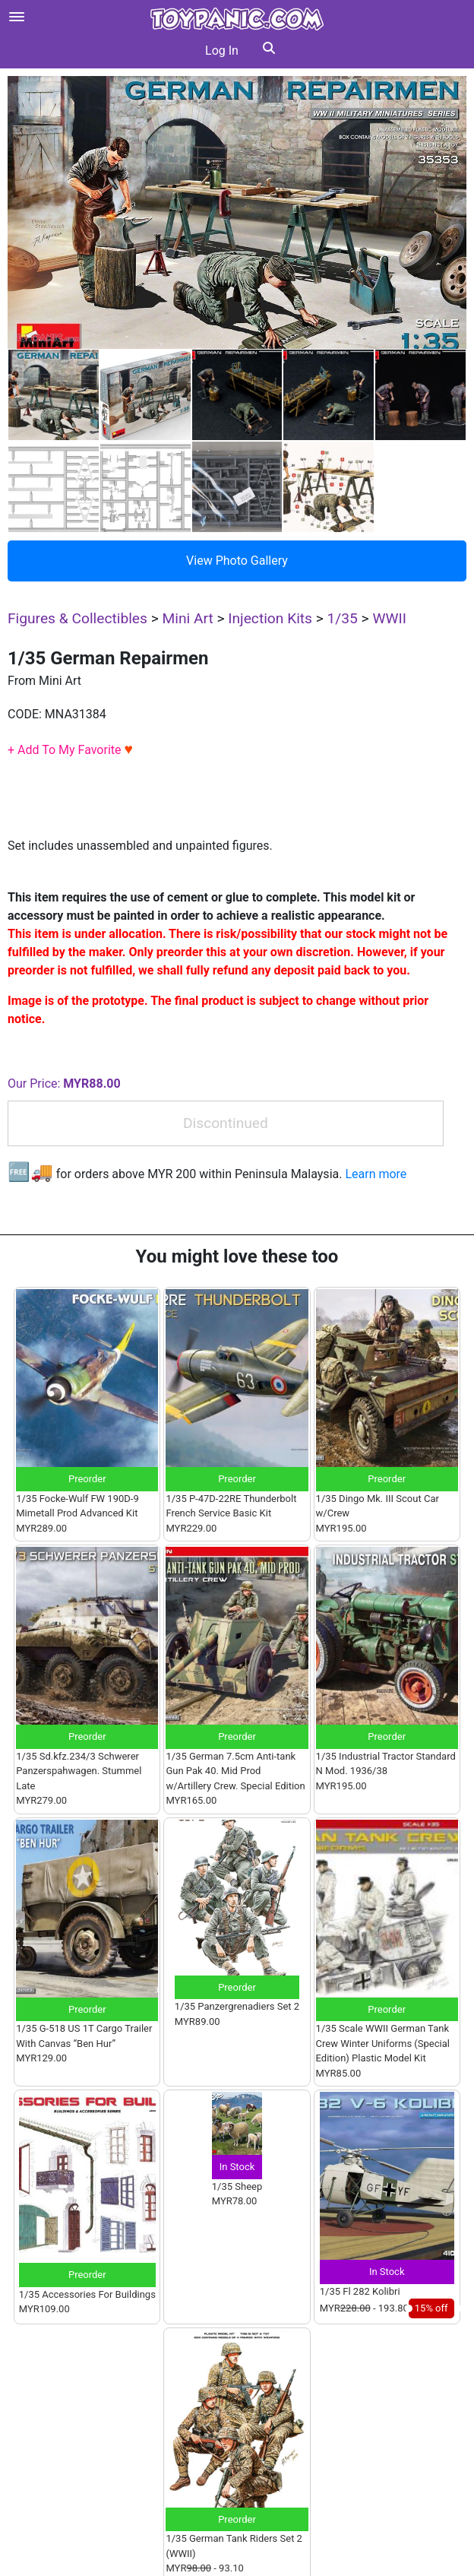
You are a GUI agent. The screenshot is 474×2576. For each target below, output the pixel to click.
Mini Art (187, 618)
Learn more (375, 1174)
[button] (269, 51)
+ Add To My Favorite (70, 750)
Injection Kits (270, 618)
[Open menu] (16, 16)
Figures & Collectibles (77, 618)
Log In (222, 50)
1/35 (342, 618)
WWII (389, 618)
